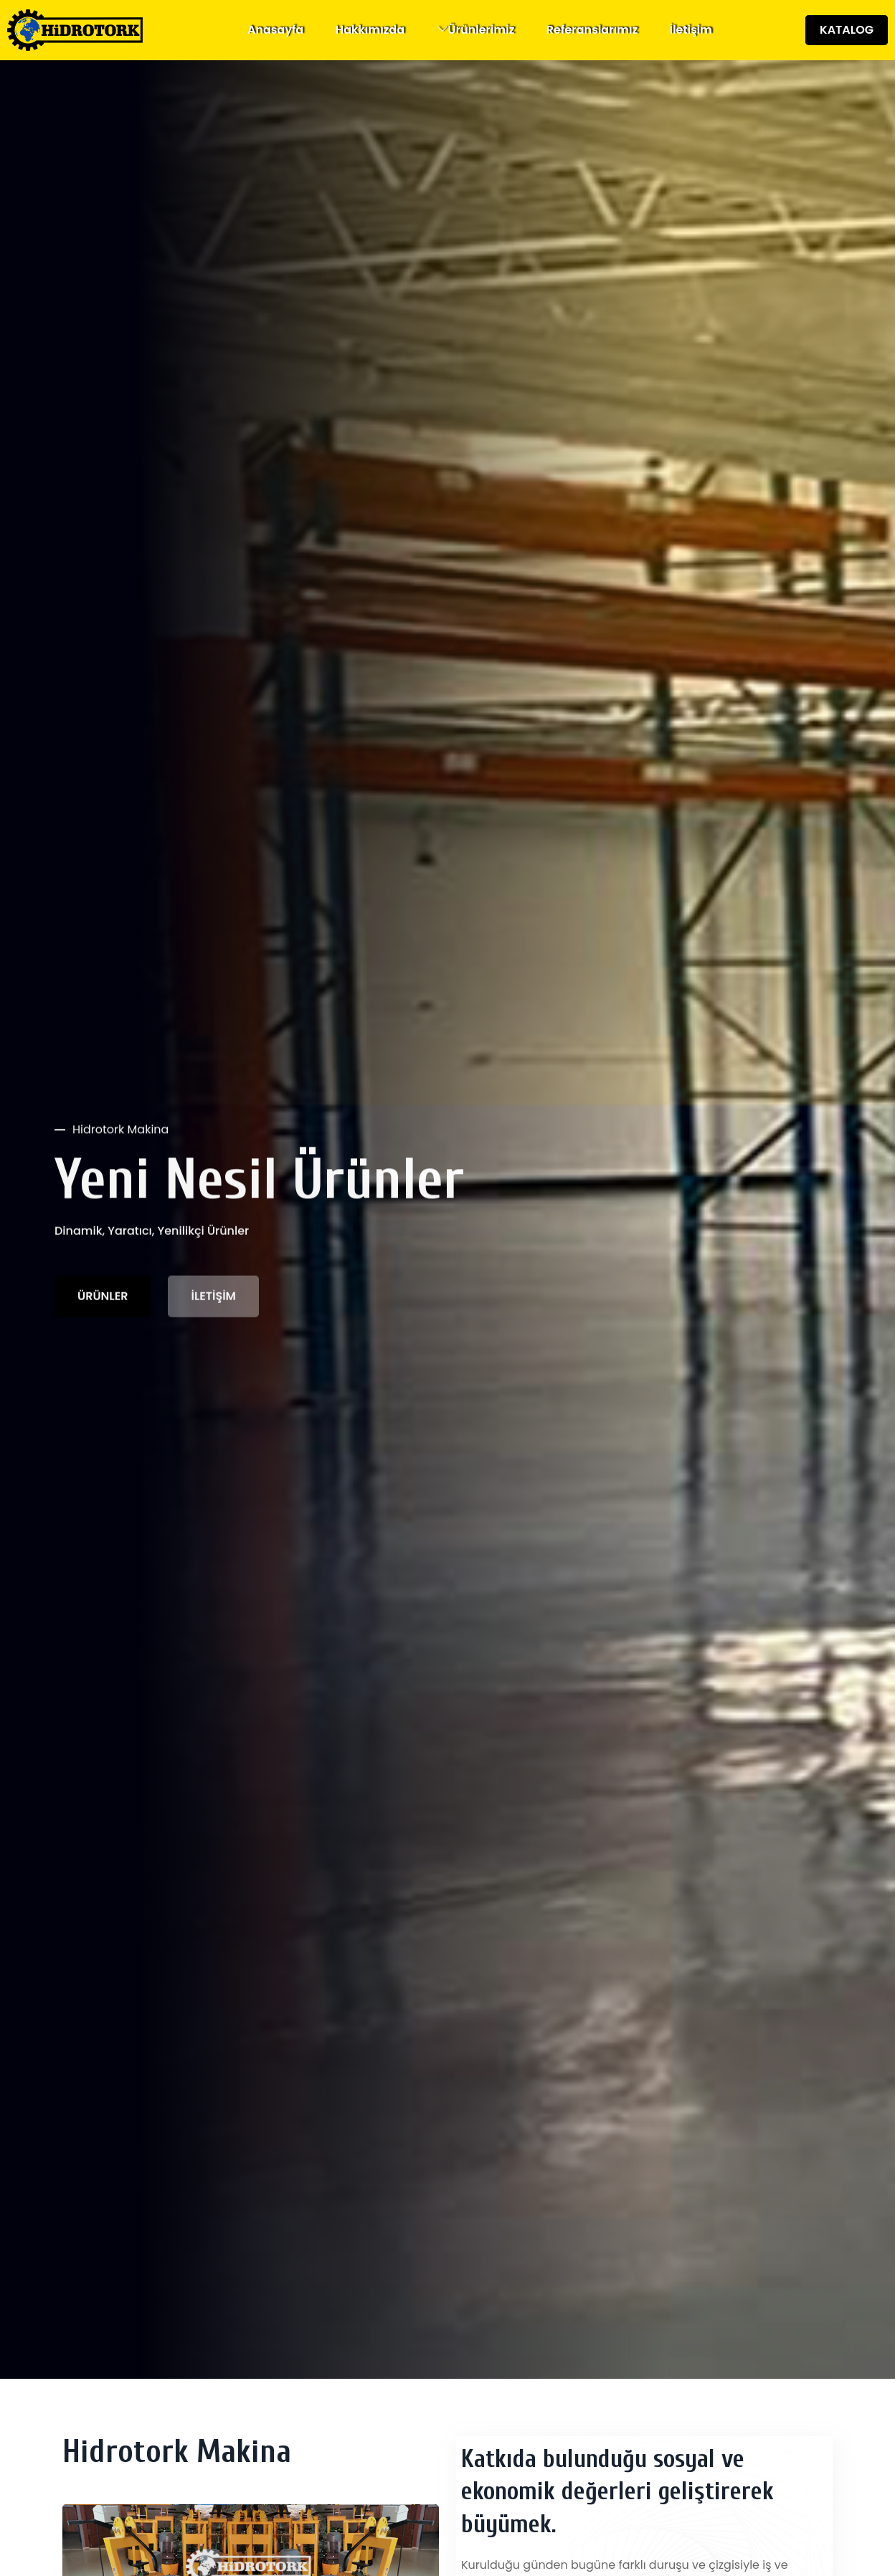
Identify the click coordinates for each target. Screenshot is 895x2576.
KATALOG (846, 30)
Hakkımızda (370, 30)
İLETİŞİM (213, 1298)
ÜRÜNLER (102, 1298)
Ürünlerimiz (481, 30)
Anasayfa (275, 30)
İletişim (691, 30)
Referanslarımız (592, 30)
